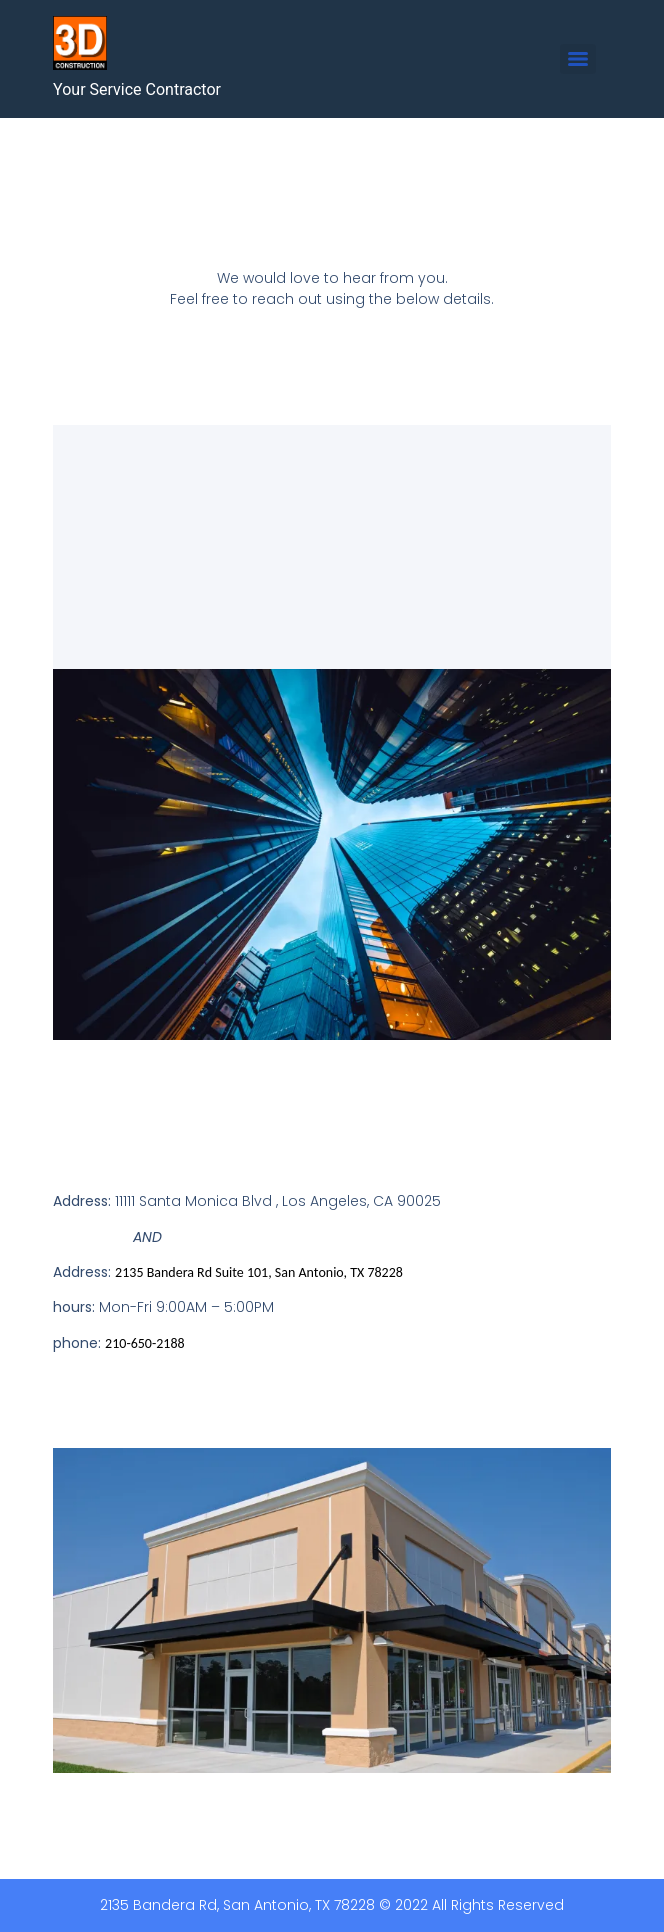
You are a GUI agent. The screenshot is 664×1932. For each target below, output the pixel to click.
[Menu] (578, 59)
